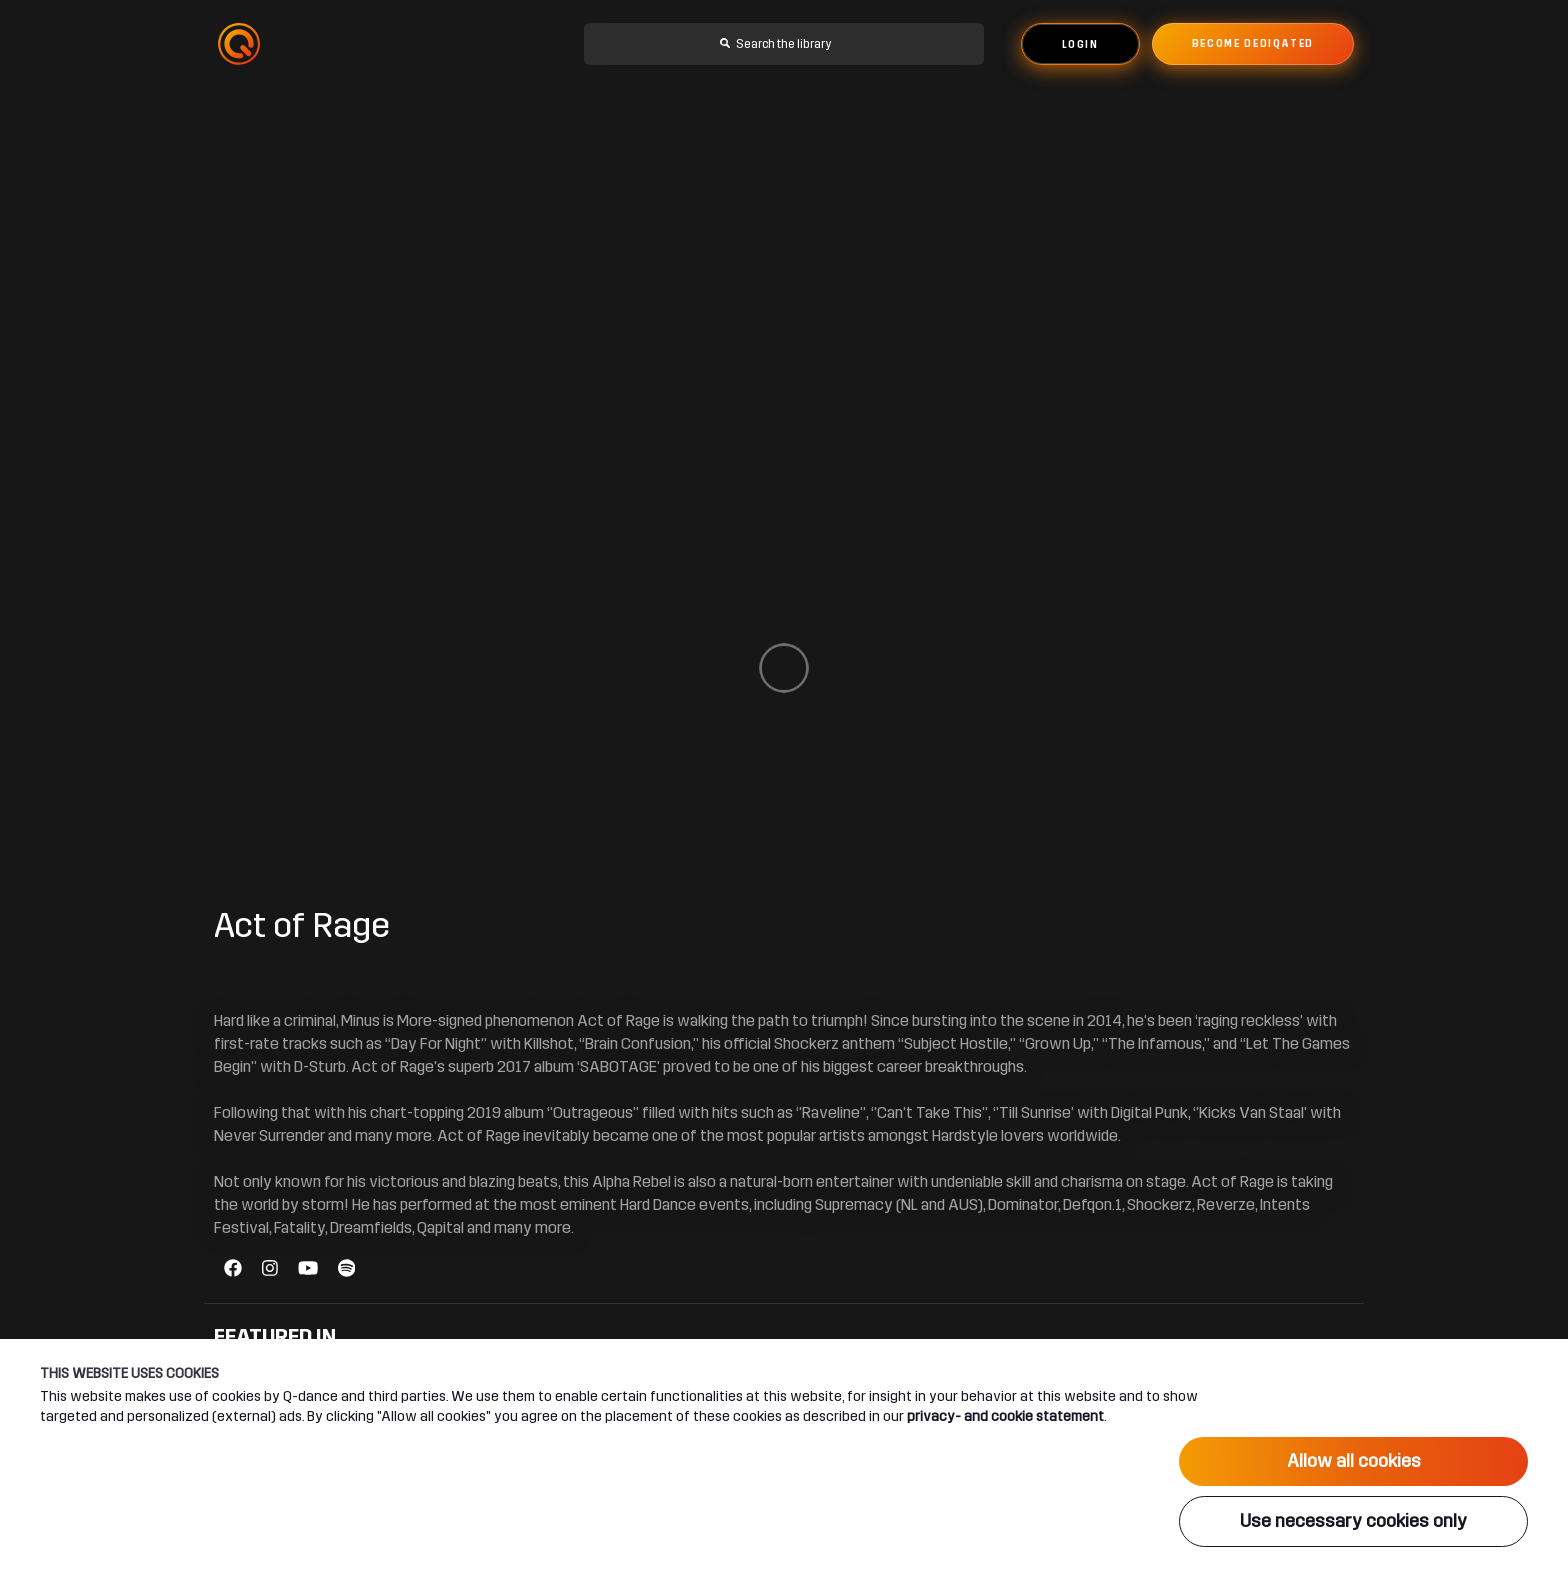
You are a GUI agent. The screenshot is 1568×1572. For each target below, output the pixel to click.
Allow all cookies (1354, 1461)
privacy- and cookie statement (1005, 1416)
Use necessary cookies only (1353, 1521)
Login (1080, 45)
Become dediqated (1253, 44)
